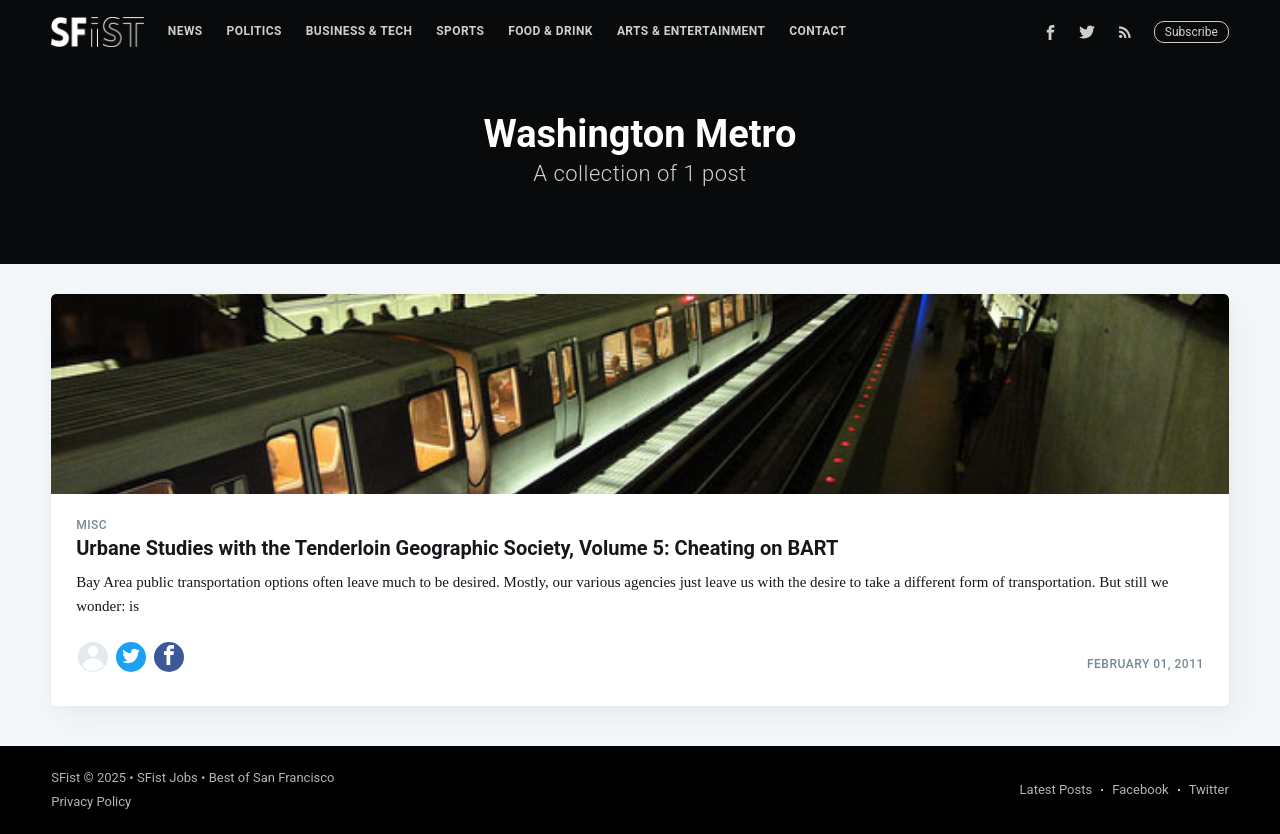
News (185, 31)
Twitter (1209, 789)
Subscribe (1191, 32)
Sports (460, 31)
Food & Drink (550, 31)
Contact (817, 31)
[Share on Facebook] (169, 657)
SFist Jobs (167, 777)
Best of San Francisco (272, 777)
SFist (65, 777)
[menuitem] (185, 31)
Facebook (1140, 789)
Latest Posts (1056, 789)
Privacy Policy (91, 801)
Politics (254, 31)
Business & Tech (359, 31)
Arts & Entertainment (691, 31)
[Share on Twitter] (131, 657)
